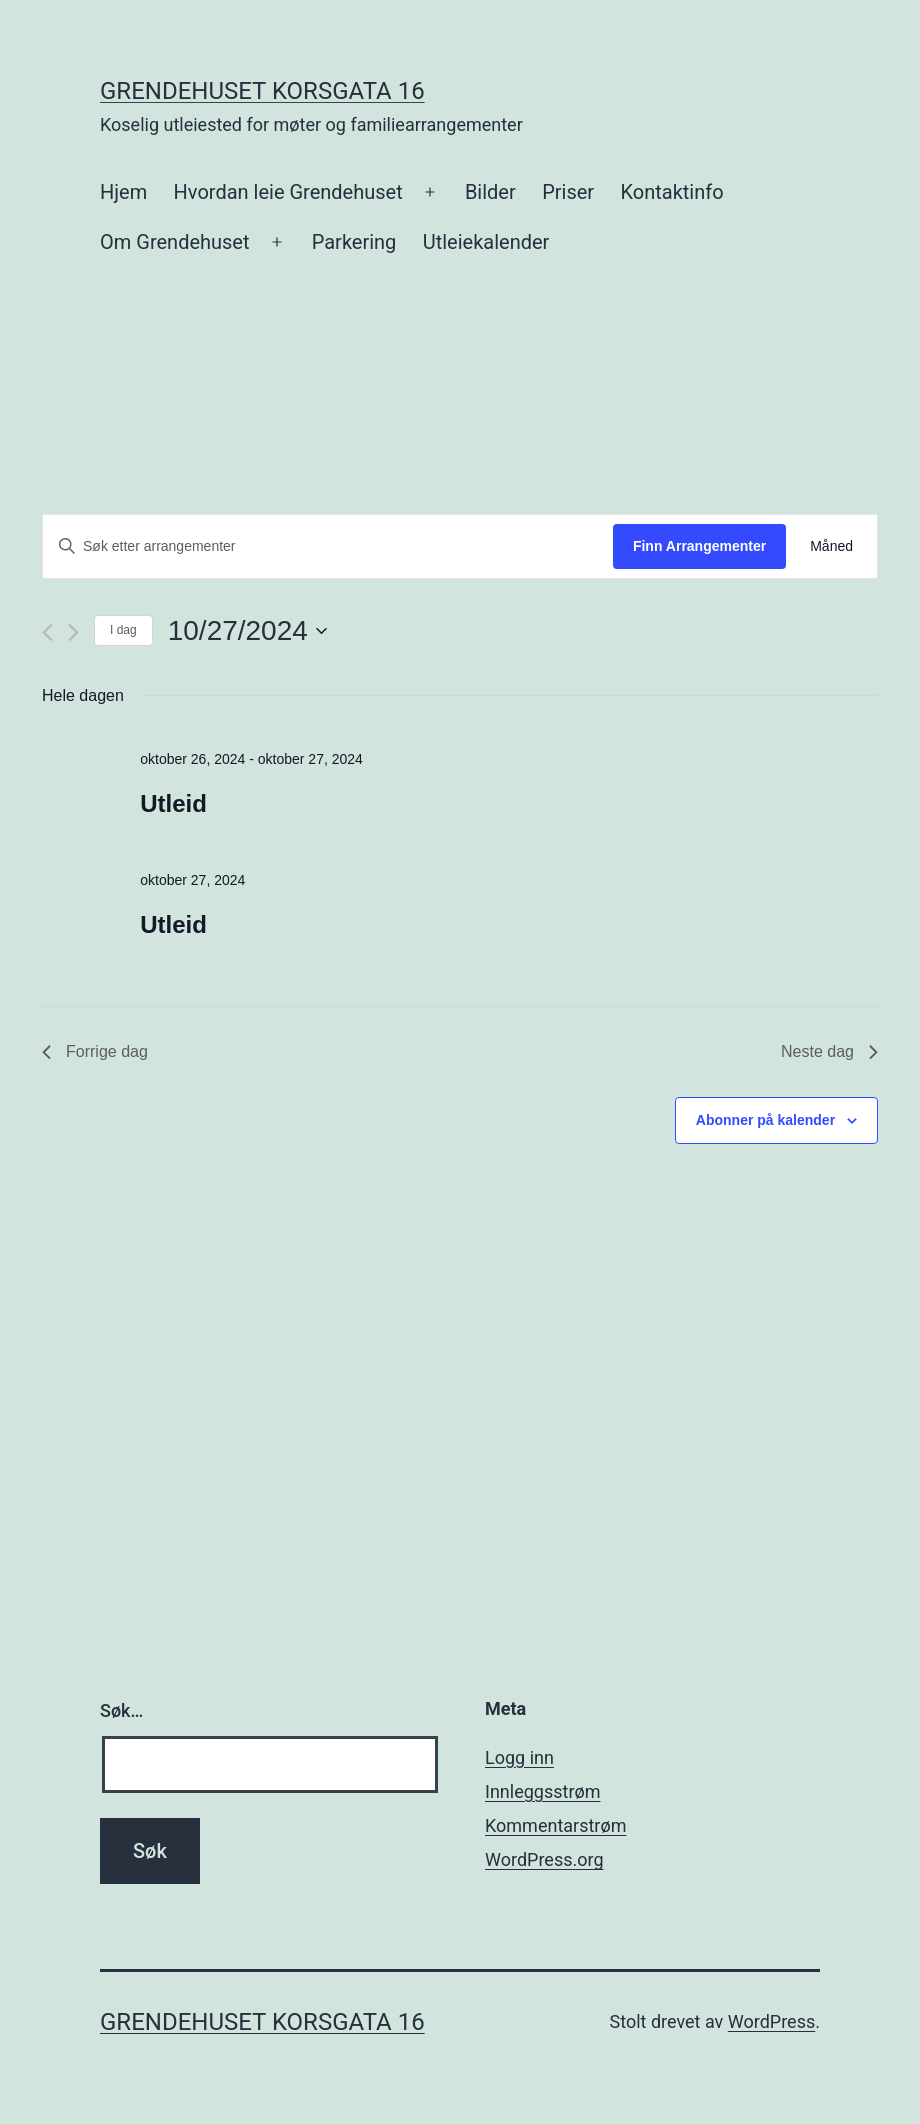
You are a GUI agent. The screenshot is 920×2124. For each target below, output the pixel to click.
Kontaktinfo (671, 192)
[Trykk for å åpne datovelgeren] (247, 631)
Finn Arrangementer (699, 546)
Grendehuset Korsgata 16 (262, 91)
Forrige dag (95, 1051)
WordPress (771, 2021)
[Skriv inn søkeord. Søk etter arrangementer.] (328, 546)
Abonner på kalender (765, 1120)
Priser (568, 192)
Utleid (173, 803)
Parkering (354, 242)
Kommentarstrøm (555, 1825)
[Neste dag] (73, 632)
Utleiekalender (486, 242)
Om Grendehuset (175, 242)
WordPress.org (544, 1859)
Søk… (121, 1710)
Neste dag (829, 1051)
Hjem (123, 192)
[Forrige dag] (47, 632)
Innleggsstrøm (542, 1791)
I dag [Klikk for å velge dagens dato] (123, 630)
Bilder (490, 192)
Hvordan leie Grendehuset (288, 192)
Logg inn (519, 1757)
